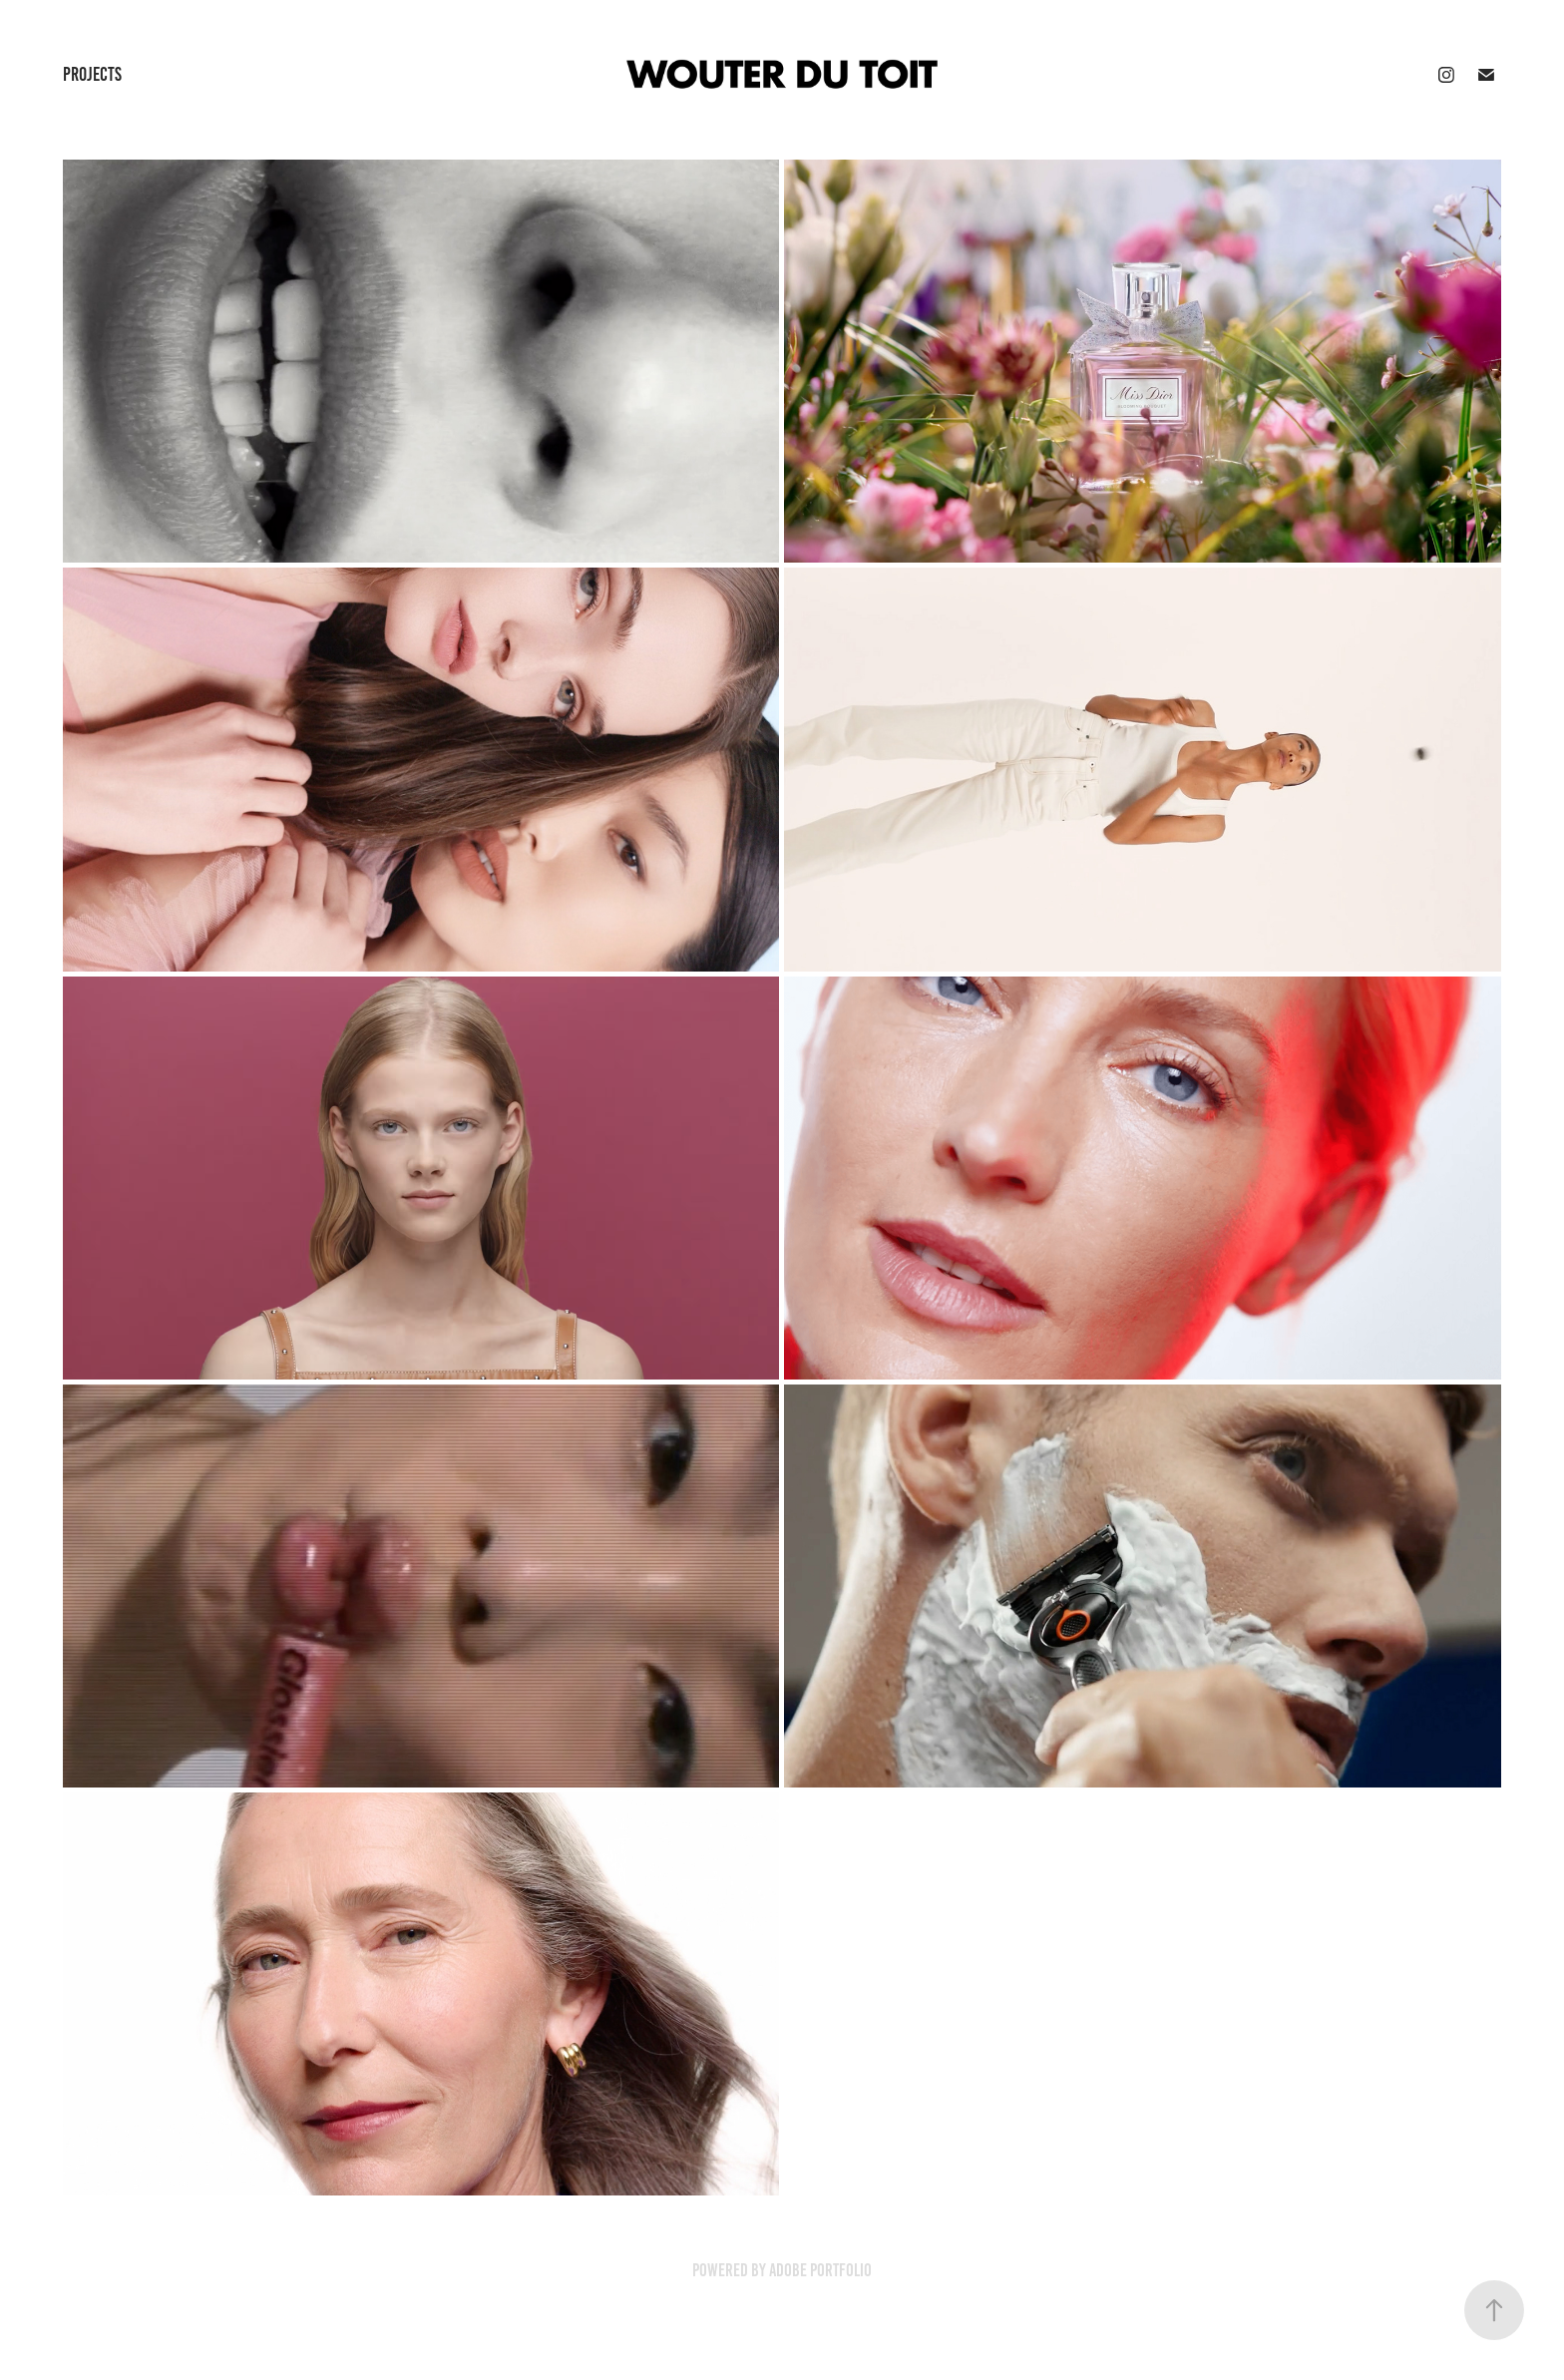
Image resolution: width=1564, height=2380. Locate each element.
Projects (92, 74)
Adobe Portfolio (820, 2270)
